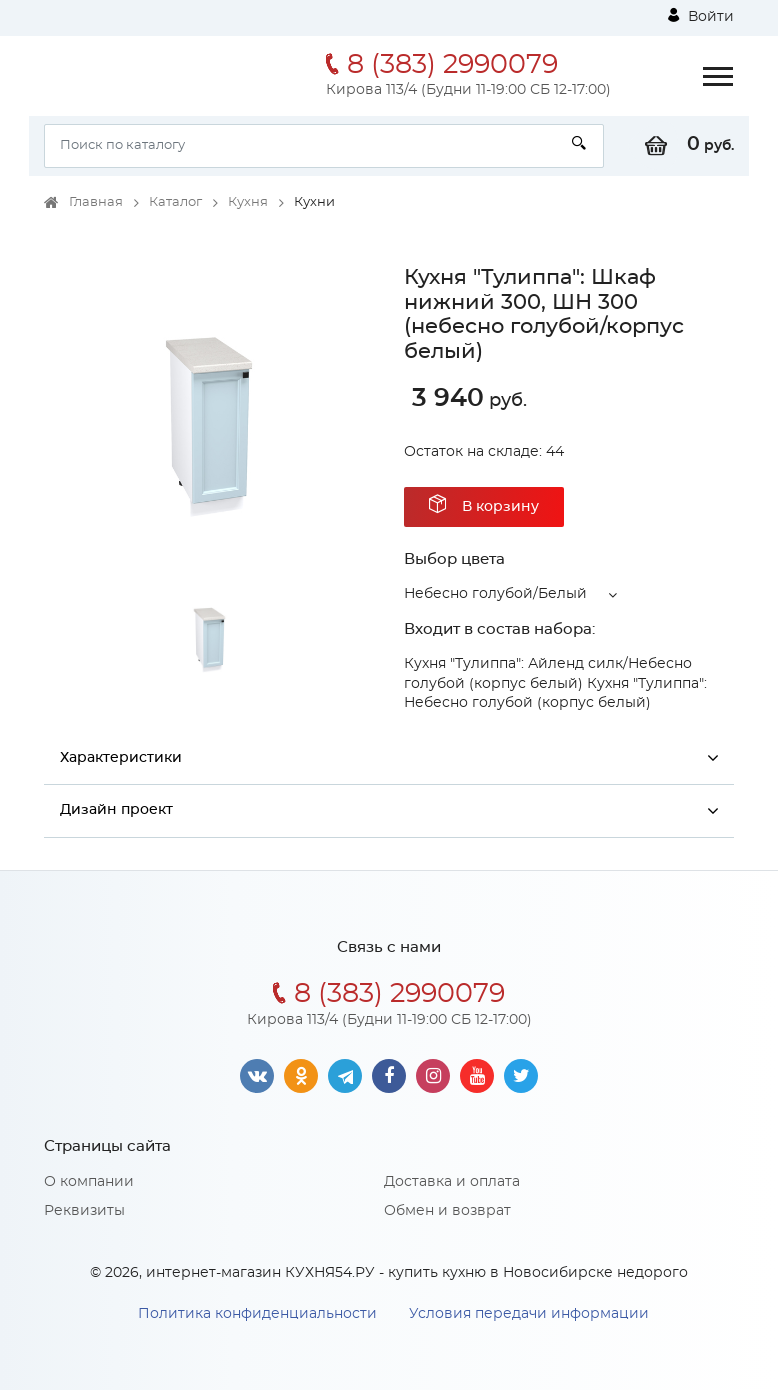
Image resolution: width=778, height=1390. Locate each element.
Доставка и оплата (452, 1182)
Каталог (175, 202)
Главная (96, 202)
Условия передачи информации (529, 1314)
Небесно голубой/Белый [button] (495, 594)
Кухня (248, 202)
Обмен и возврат (447, 1211)
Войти (701, 16)
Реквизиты (84, 1211)
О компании (89, 1182)
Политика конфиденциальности (257, 1314)
